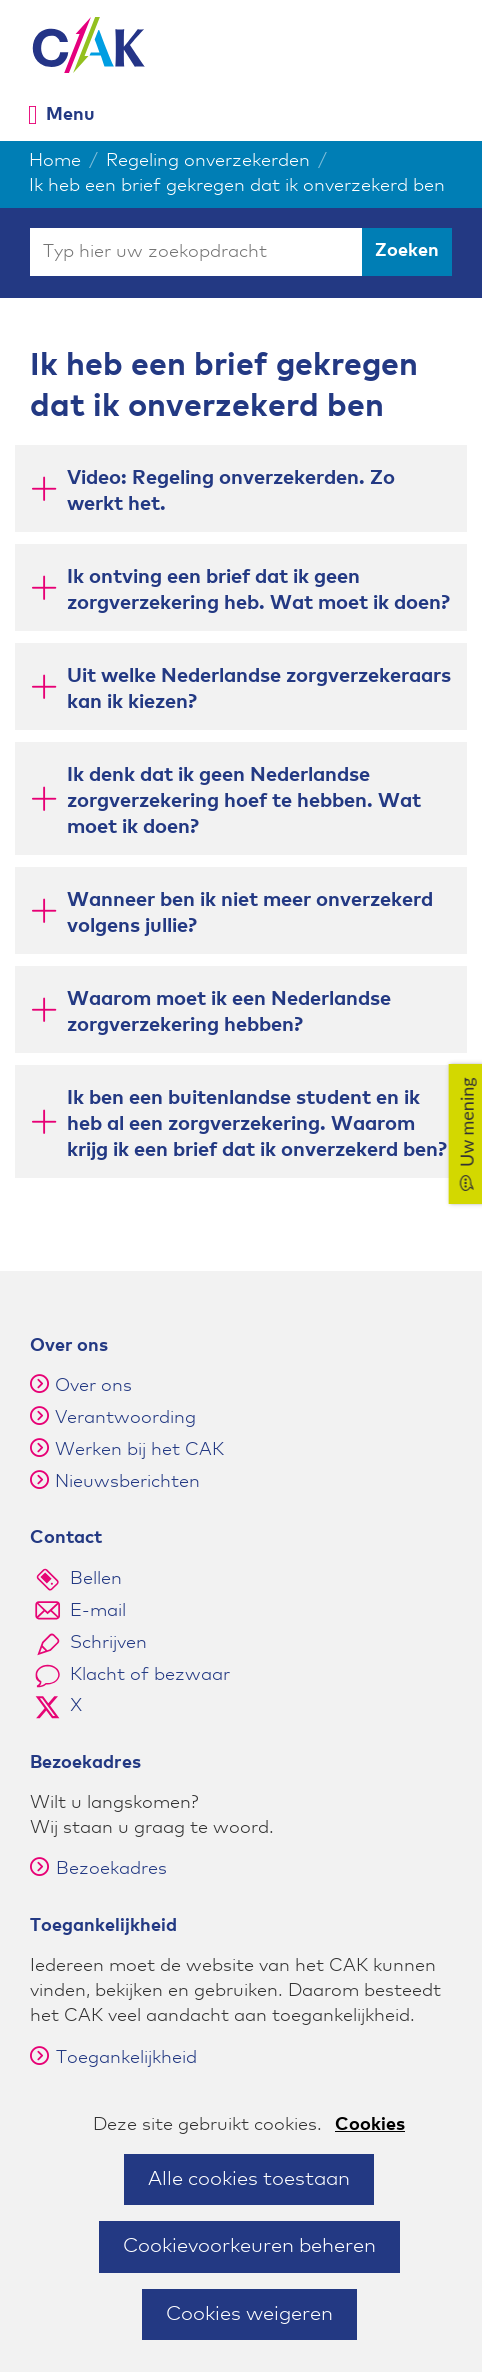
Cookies (370, 2125)
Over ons (93, 1386)
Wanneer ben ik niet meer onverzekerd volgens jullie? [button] (250, 913)
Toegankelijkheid (113, 2058)
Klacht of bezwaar (150, 1675)
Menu (70, 114)
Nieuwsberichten (127, 1482)
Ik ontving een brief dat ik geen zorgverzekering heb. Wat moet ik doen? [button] (258, 590)
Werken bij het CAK (139, 1450)
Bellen (96, 1579)
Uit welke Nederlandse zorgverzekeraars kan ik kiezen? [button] (259, 689)
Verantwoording (125, 1418)
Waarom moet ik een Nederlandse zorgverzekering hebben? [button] (229, 1012)
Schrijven (108, 1643)
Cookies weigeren (249, 2314)
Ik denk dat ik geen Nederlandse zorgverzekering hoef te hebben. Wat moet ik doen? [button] (244, 801)
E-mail (98, 1611)
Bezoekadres (98, 1869)
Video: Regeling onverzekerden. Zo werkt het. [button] (231, 491)
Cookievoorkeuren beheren (249, 2246)
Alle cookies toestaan (249, 2179)
